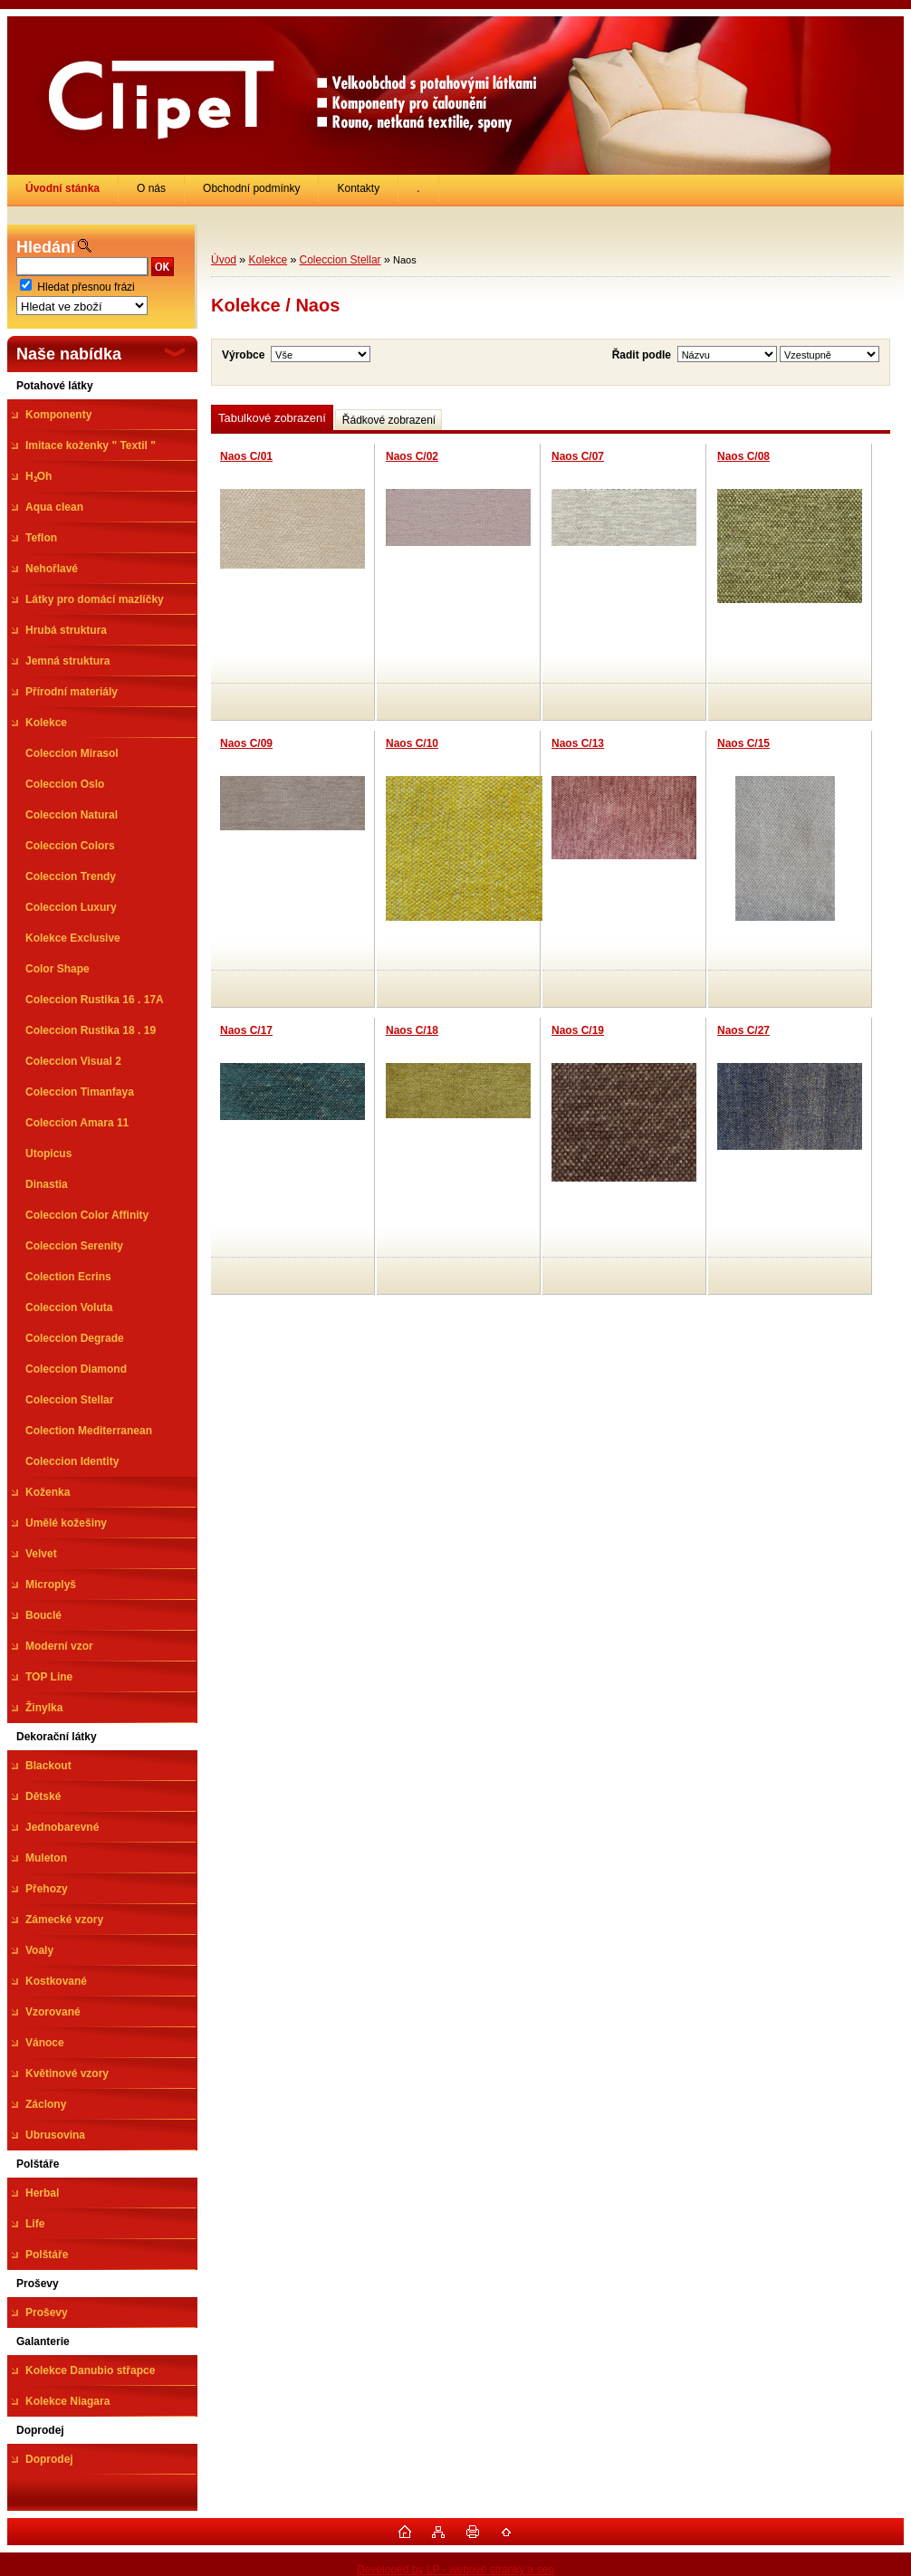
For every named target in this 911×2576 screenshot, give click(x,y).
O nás (151, 188)
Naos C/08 (743, 456)
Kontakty (358, 188)
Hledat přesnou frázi (85, 287)
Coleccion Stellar (340, 260)
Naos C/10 (412, 743)
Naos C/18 (412, 1030)
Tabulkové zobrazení (272, 418)
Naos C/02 (412, 456)
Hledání (45, 247)
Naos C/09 (246, 743)
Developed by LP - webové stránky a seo (455, 2569)
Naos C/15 (743, 743)
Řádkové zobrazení (389, 420)
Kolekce (267, 260)
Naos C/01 (246, 456)
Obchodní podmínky (251, 188)
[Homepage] (63, 188)
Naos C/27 (743, 1030)
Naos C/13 (577, 743)
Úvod (223, 260)
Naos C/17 (246, 1030)
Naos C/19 (577, 1030)
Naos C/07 (577, 456)
